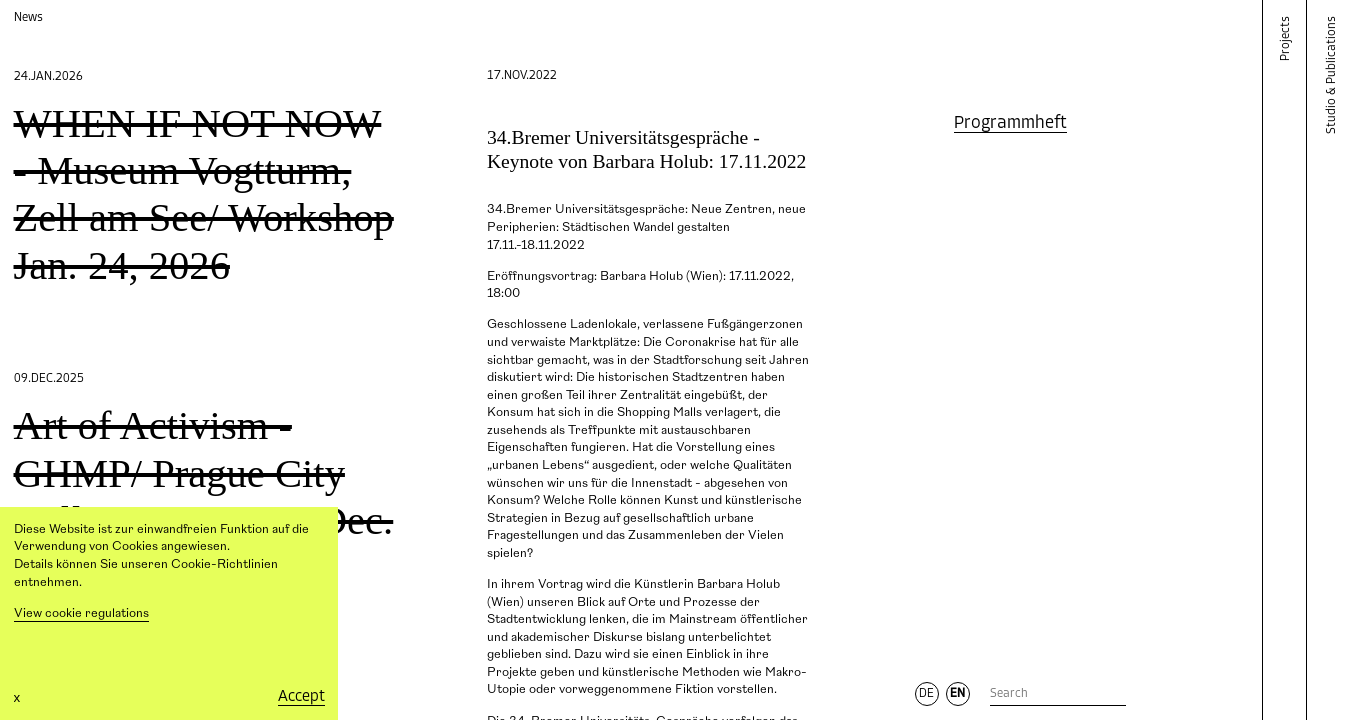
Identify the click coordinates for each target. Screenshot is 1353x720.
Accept (301, 697)
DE (926, 694)
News (28, 17)
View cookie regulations (81, 613)
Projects (1286, 38)
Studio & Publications (1332, 75)
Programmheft (1010, 123)
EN (957, 694)
